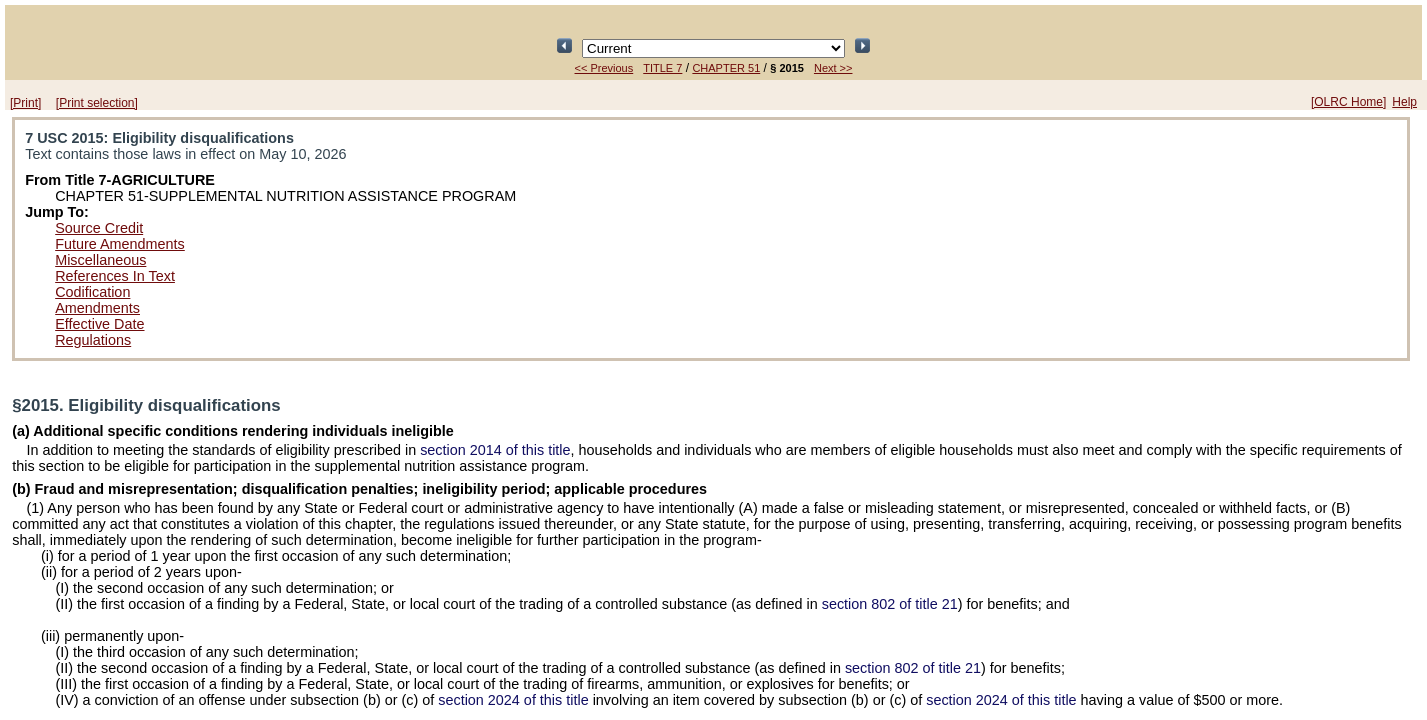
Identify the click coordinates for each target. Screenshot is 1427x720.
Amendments (97, 308)
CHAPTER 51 (726, 68)
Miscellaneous (100, 260)
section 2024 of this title (513, 700)
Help (1404, 102)
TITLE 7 (662, 68)
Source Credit (99, 228)
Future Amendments (120, 244)
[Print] (25, 103)
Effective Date (99, 324)
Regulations (93, 340)
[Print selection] (97, 103)
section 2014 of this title (495, 450)
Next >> (833, 68)
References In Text (115, 276)
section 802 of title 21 (890, 604)
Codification (92, 292)
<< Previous (604, 68)
